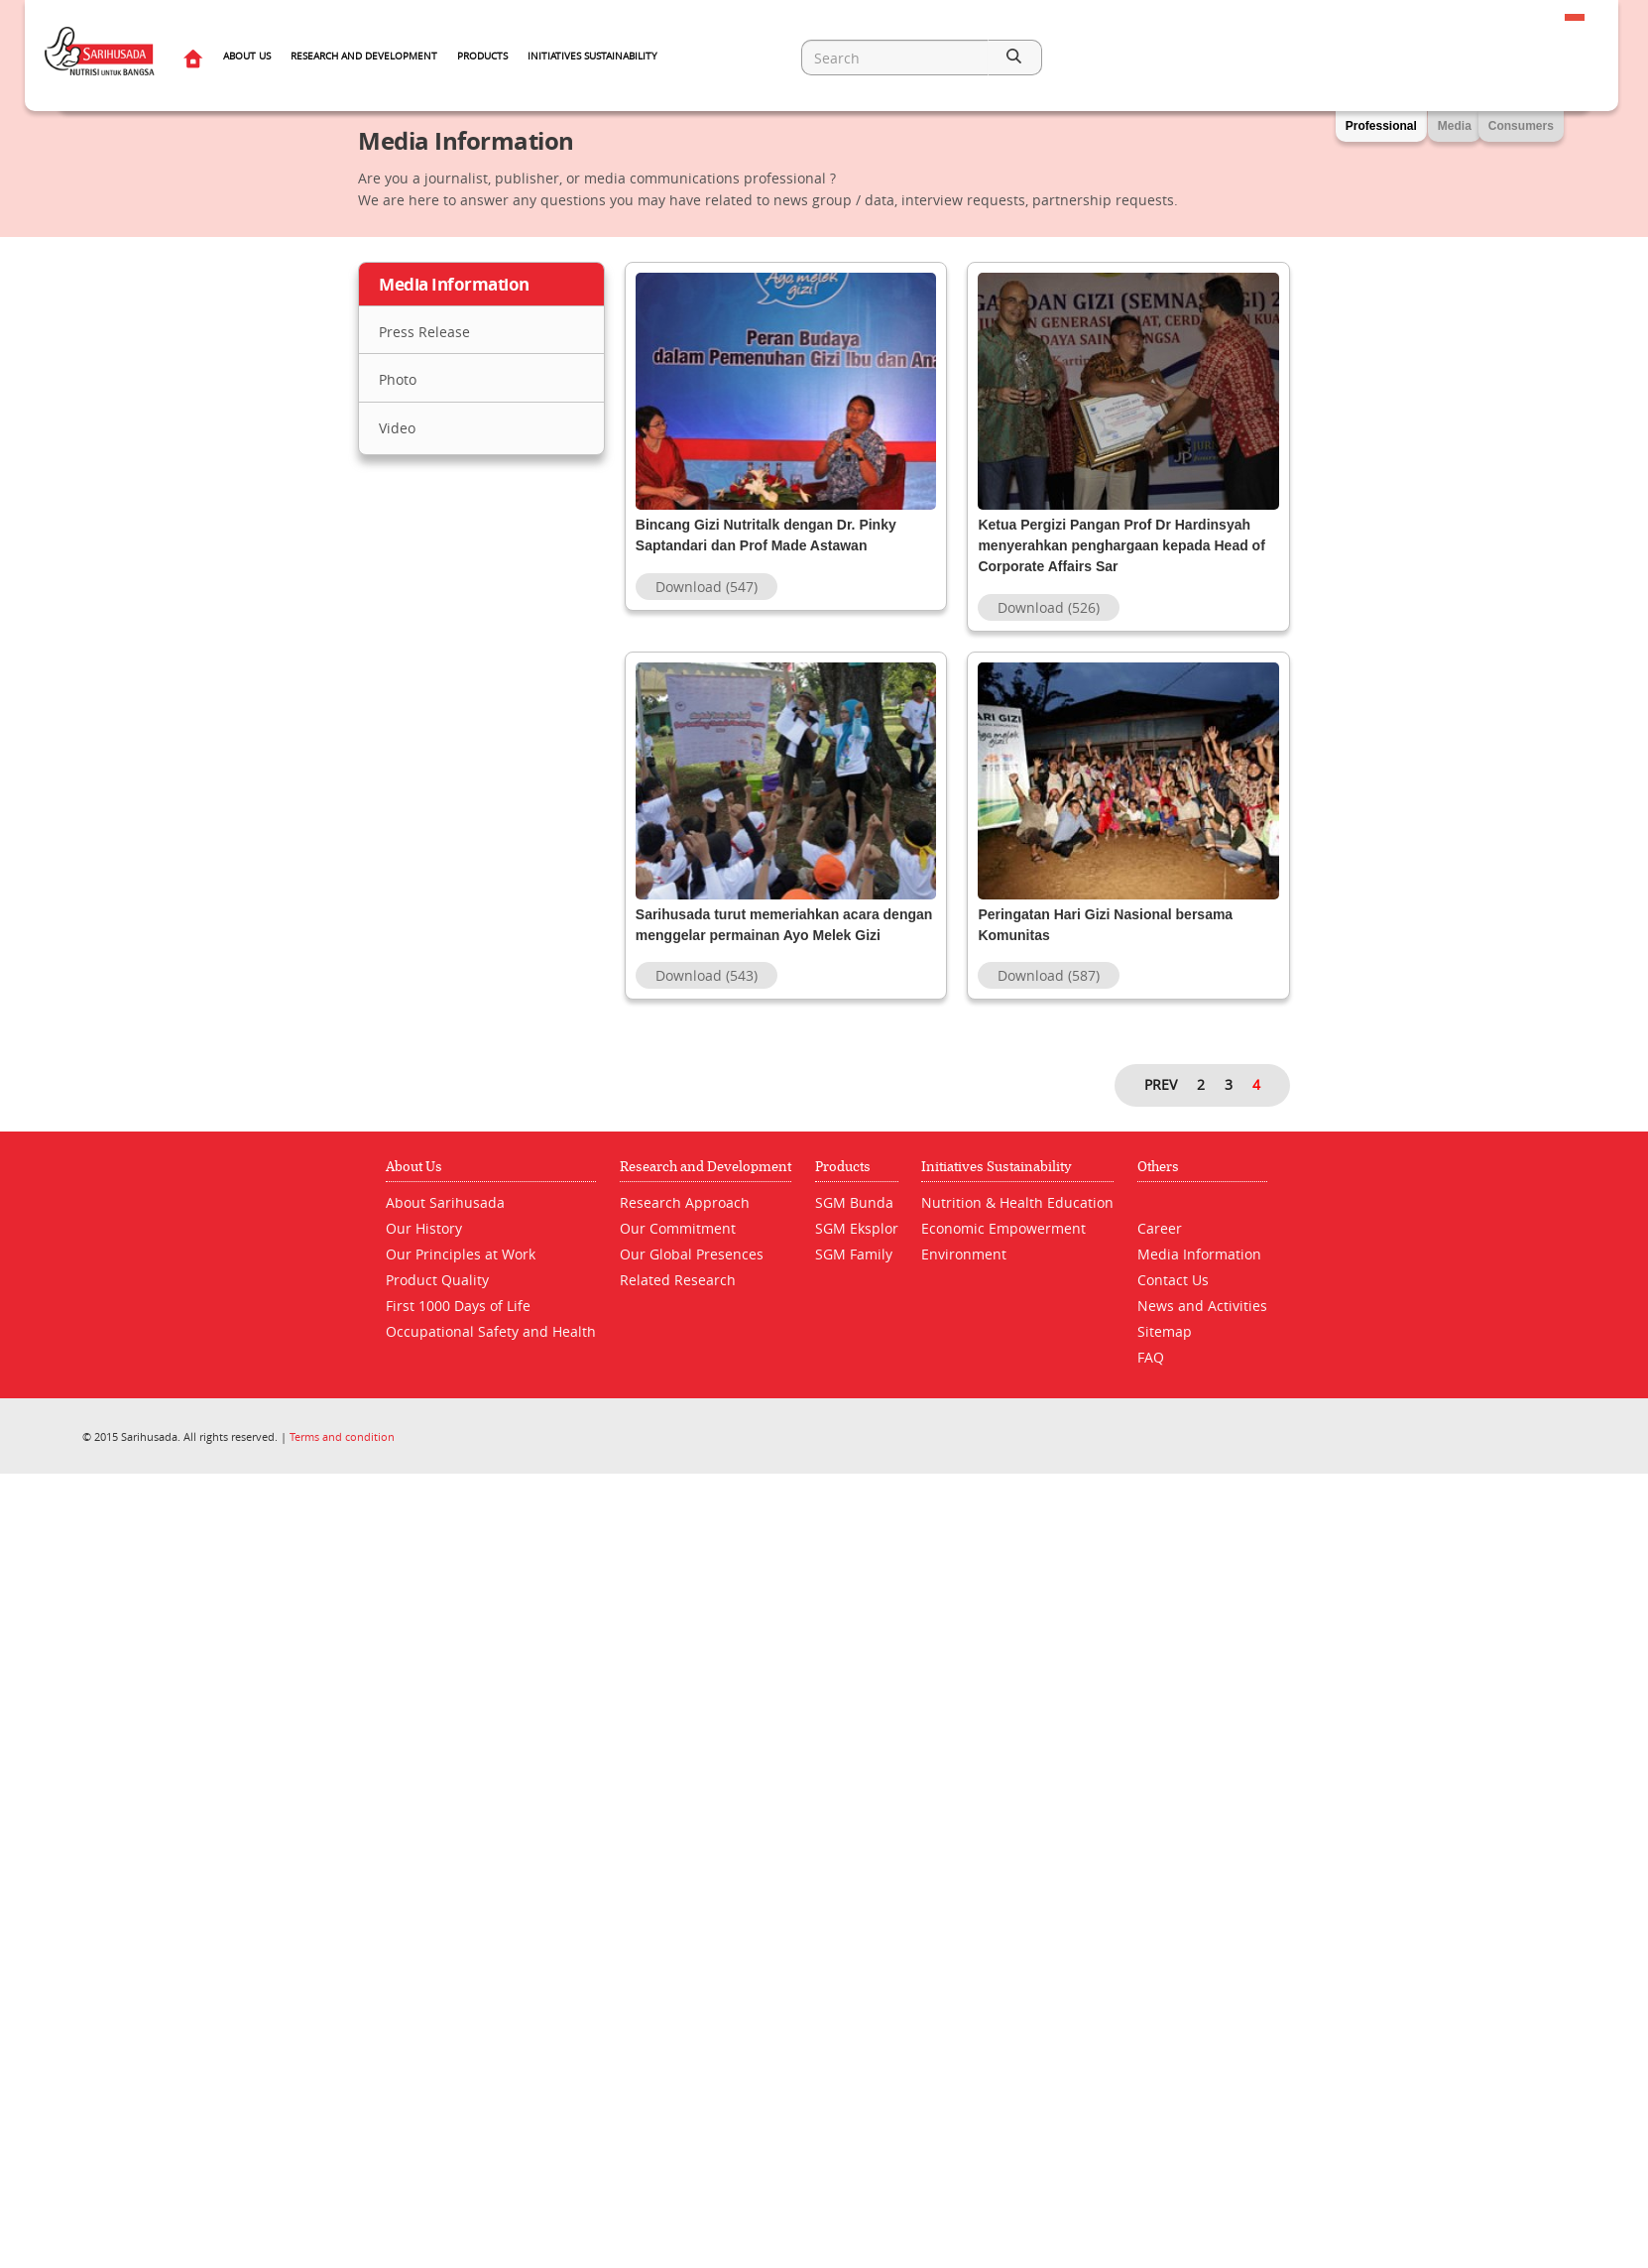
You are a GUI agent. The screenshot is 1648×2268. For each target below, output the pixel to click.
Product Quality (437, 1300)
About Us (247, 56)
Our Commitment (678, 1249)
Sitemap (1164, 1352)
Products (482, 56)
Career (1159, 1249)
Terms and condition (342, 1457)
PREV (1160, 1105)
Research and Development (364, 56)
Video (397, 427)
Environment (963, 1274)
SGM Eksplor (856, 1249)
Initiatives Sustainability (592, 56)
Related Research (678, 1300)
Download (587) (1049, 996)
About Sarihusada (445, 1223)
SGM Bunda (854, 1223)
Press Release (424, 331)
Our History (424, 1249)
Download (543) (706, 996)
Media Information (1199, 1274)
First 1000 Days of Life (458, 1326)
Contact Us (1173, 1300)
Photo (397, 379)
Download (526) (1049, 607)
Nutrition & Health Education (1017, 1223)
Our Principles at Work (460, 1274)
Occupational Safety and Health (491, 1352)
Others (1158, 1187)
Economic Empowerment (1003, 1249)
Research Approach (685, 1223)
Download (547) (706, 607)
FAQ (1150, 1378)
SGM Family (853, 1274)
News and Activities (1202, 1326)
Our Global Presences (692, 1274)
